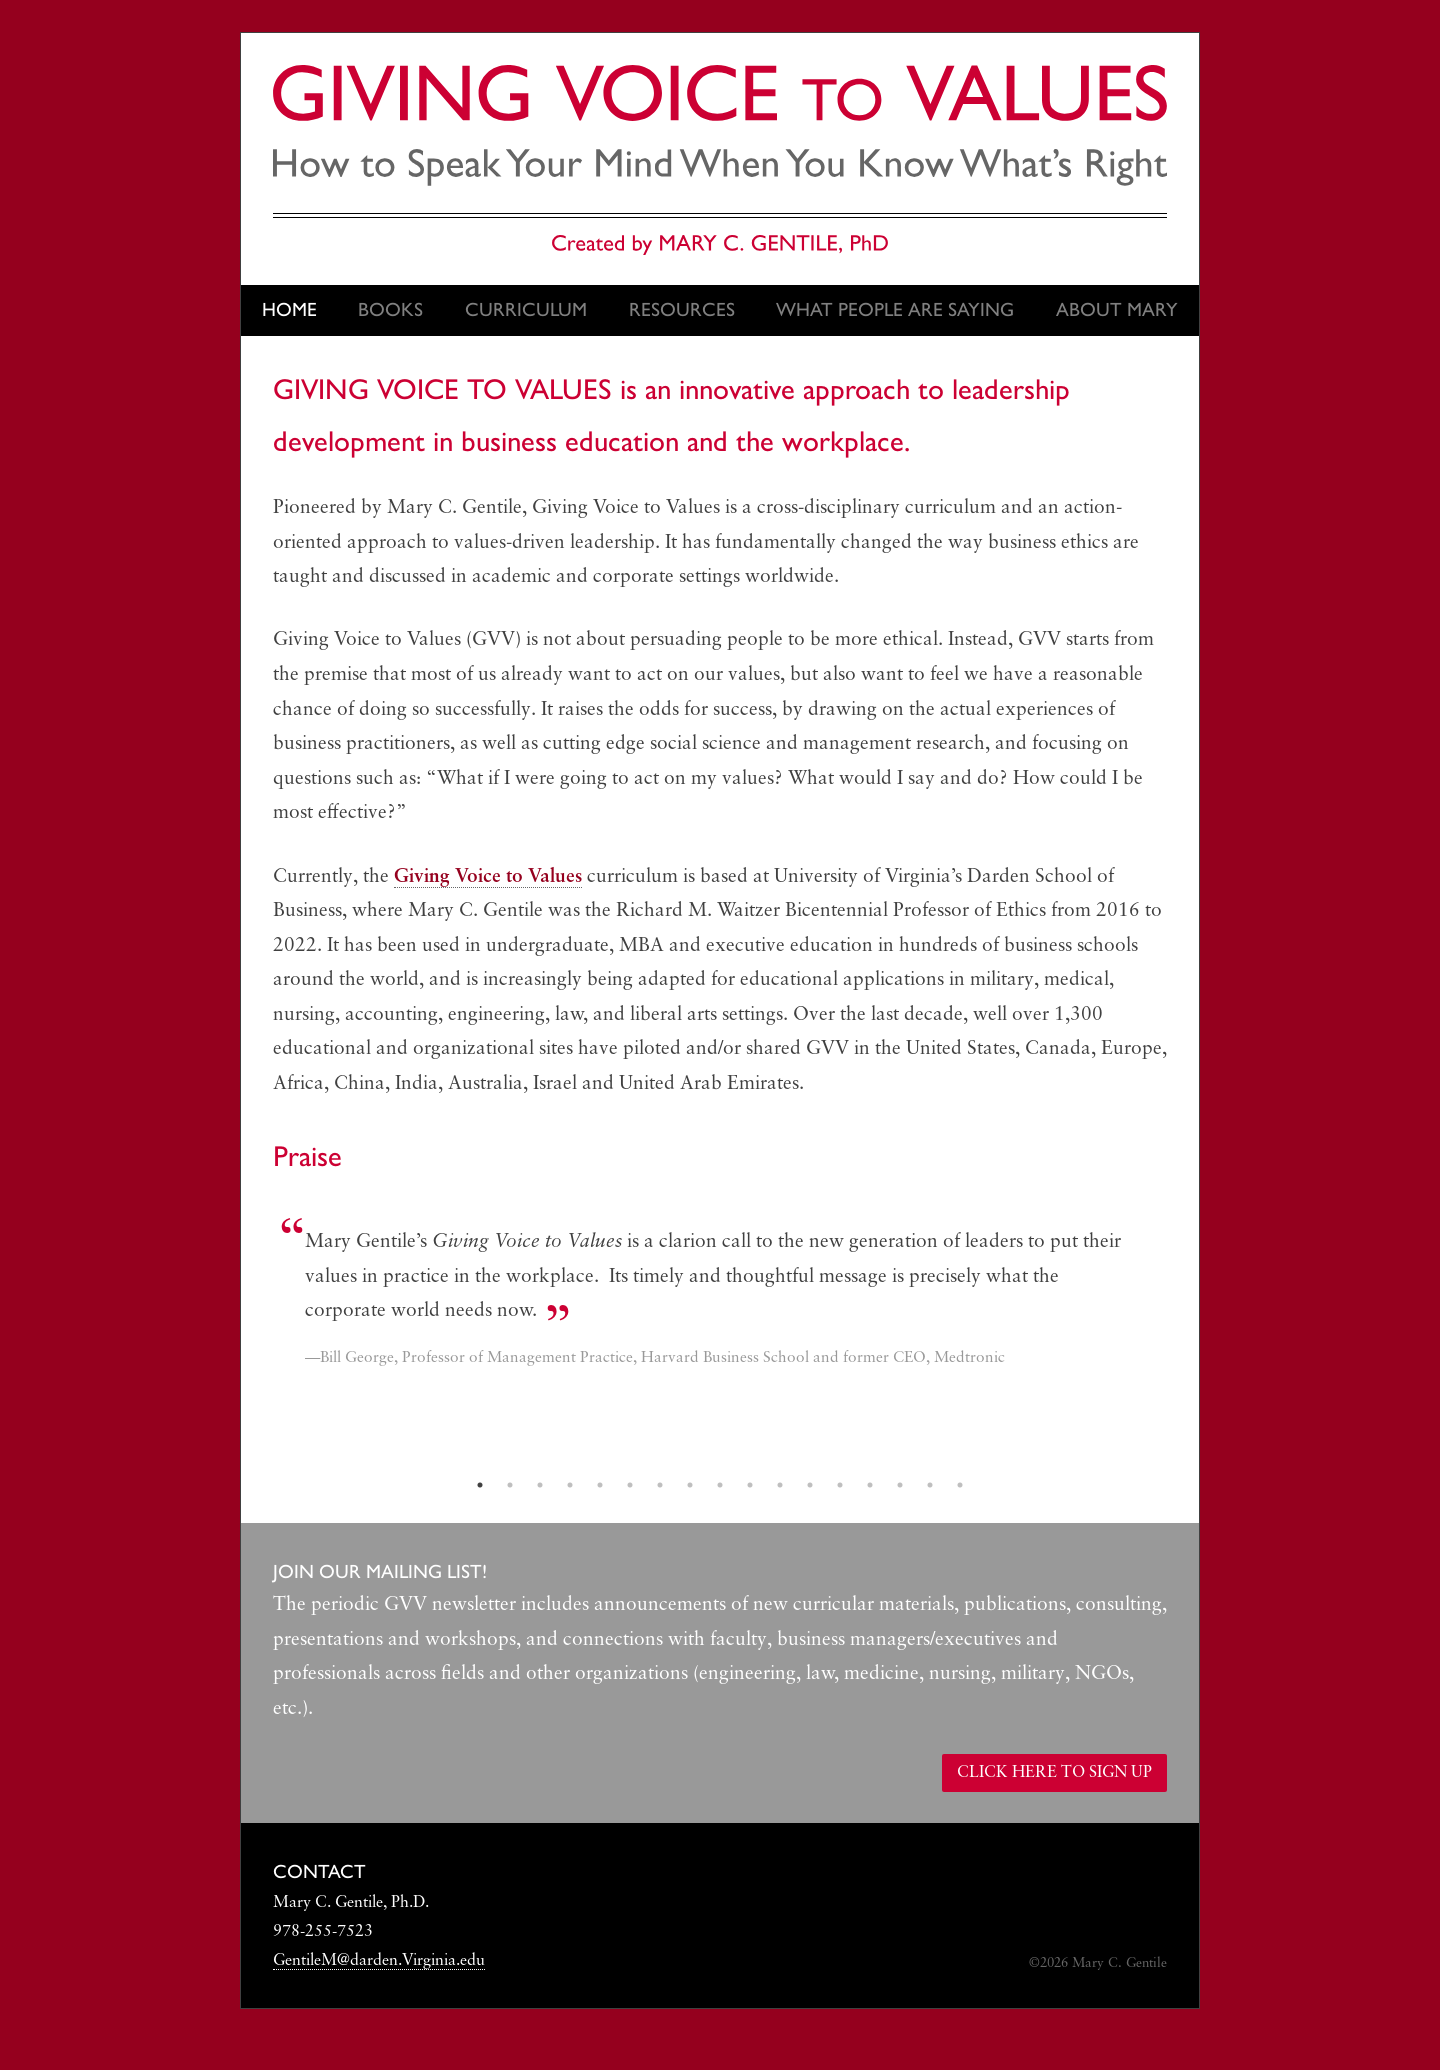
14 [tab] (870, 1485)
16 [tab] (930, 1485)
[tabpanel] (720, 1301)
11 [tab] (780, 1485)
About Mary (1117, 309)
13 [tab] (840, 1485)
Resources (682, 309)
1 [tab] (480, 1485)
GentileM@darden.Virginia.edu (379, 1961)
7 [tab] (660, 1485)
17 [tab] (960, 1485)
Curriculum (526, 309)
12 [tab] (810, 1485)
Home (289, 309)
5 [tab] (600, 1485)
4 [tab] (570, 1485)
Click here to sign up (1054, 1773)
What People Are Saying (895, 309)
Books (390, 309)
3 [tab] (540, 1485)
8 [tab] (690, 1485)
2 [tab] (510, 1485)
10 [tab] (750, 1485)
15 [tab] (900, 1485)
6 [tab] (630, 1485)
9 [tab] (720, 1485)
